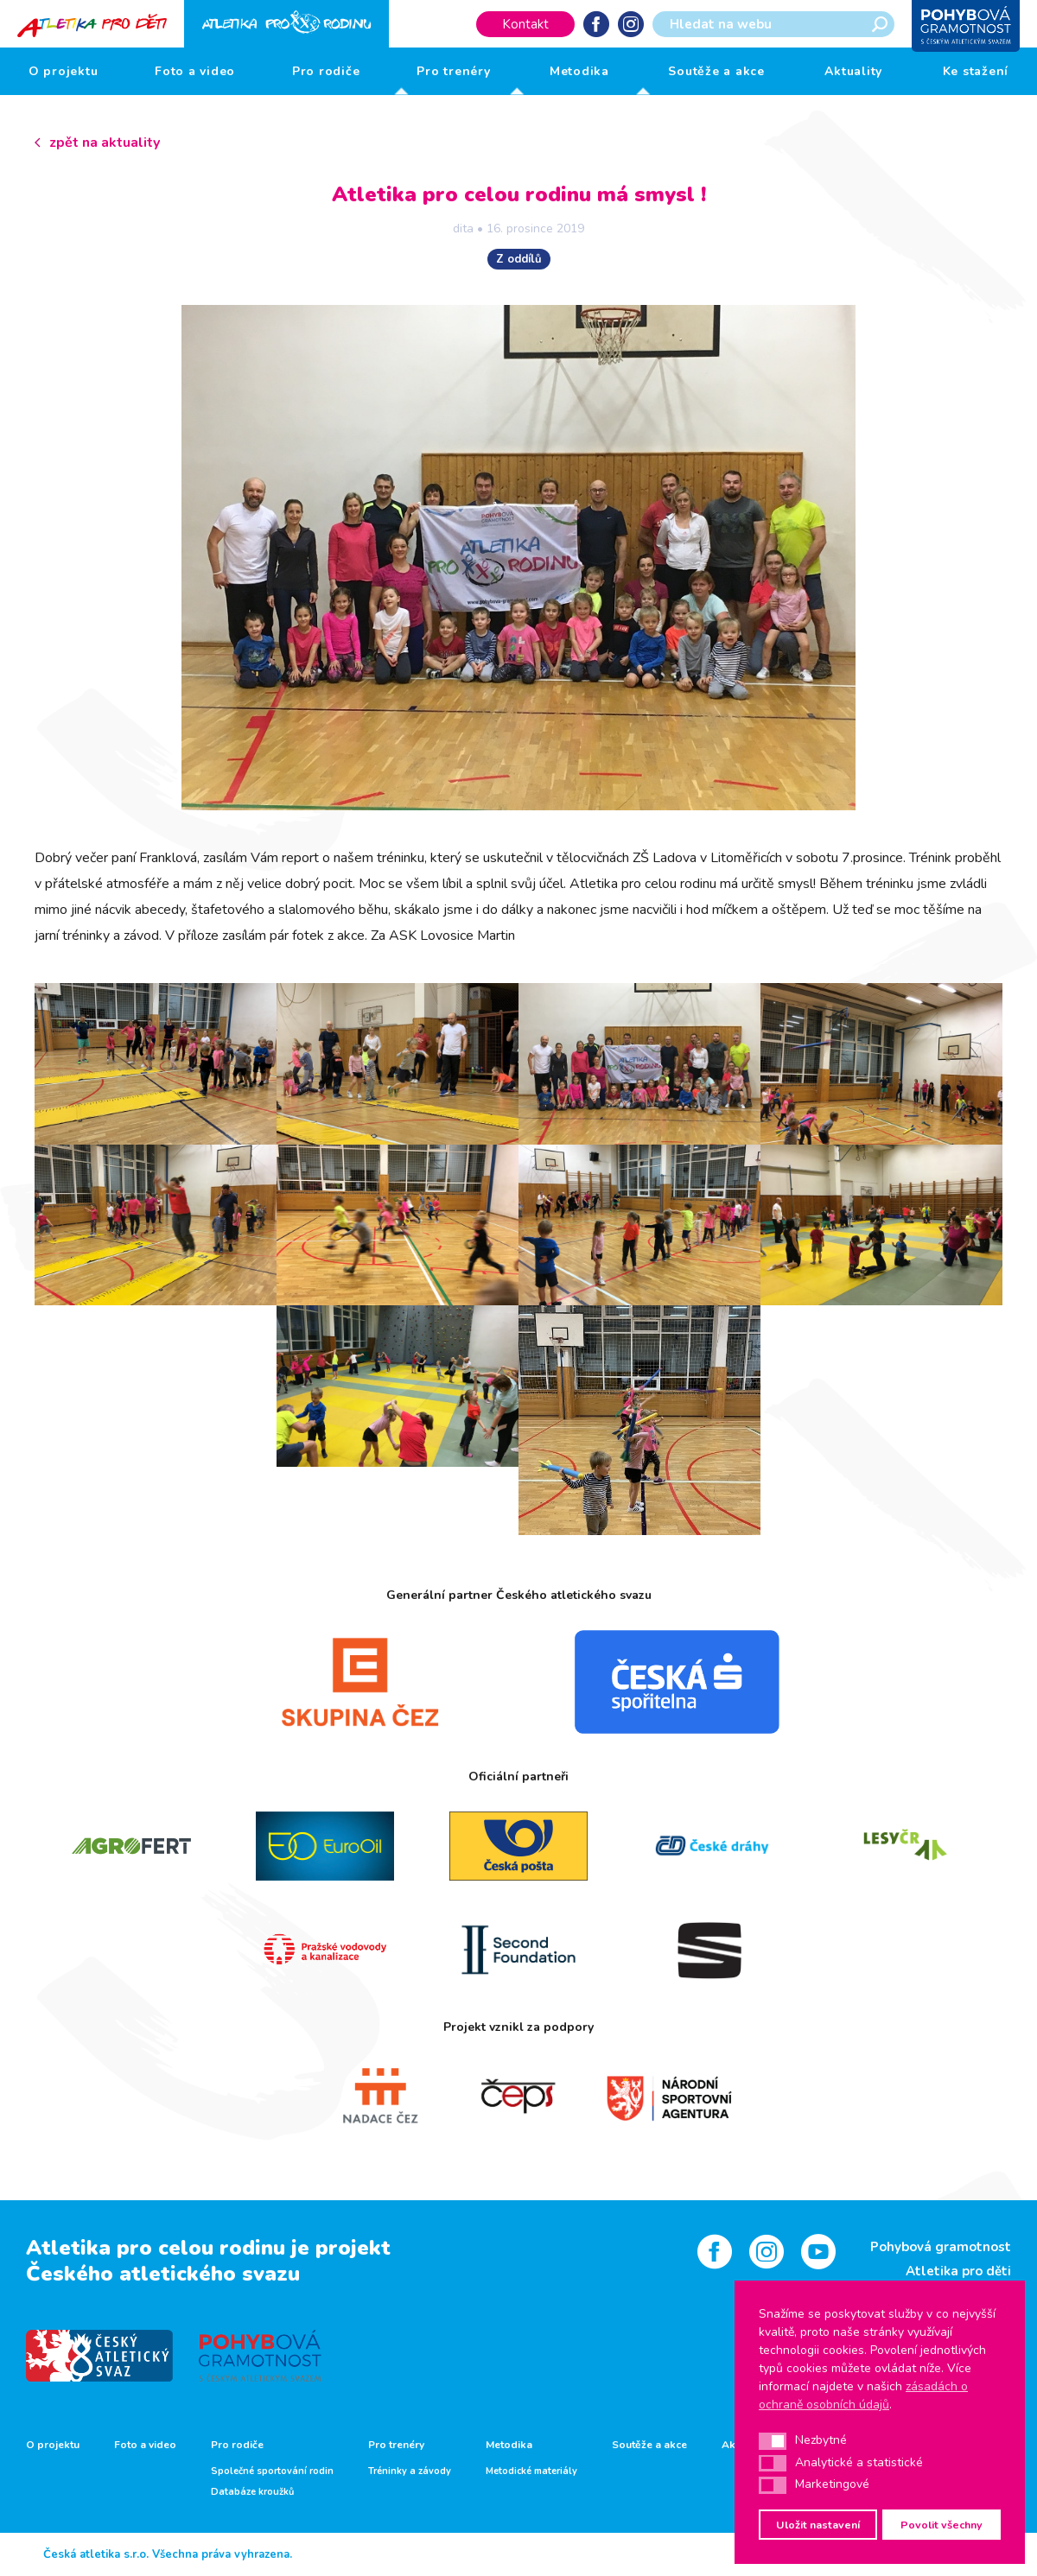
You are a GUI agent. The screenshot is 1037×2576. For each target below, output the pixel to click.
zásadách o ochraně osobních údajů (863, 2395)
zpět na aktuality (104, 142)
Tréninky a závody (409, 2471)
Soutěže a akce (716, 71)
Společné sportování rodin (272, 2471)
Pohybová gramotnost (940, 2247)
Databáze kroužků (252, 2492)
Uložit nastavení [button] (818, 2524)
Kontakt (525, 24)
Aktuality (853, 71)
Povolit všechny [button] (941, 2524)
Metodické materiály (531, 2471)
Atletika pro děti (958, 2271)
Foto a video (195, 71)
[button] (772, 2441)
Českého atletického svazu (163, 2273)
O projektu (64, 71)
